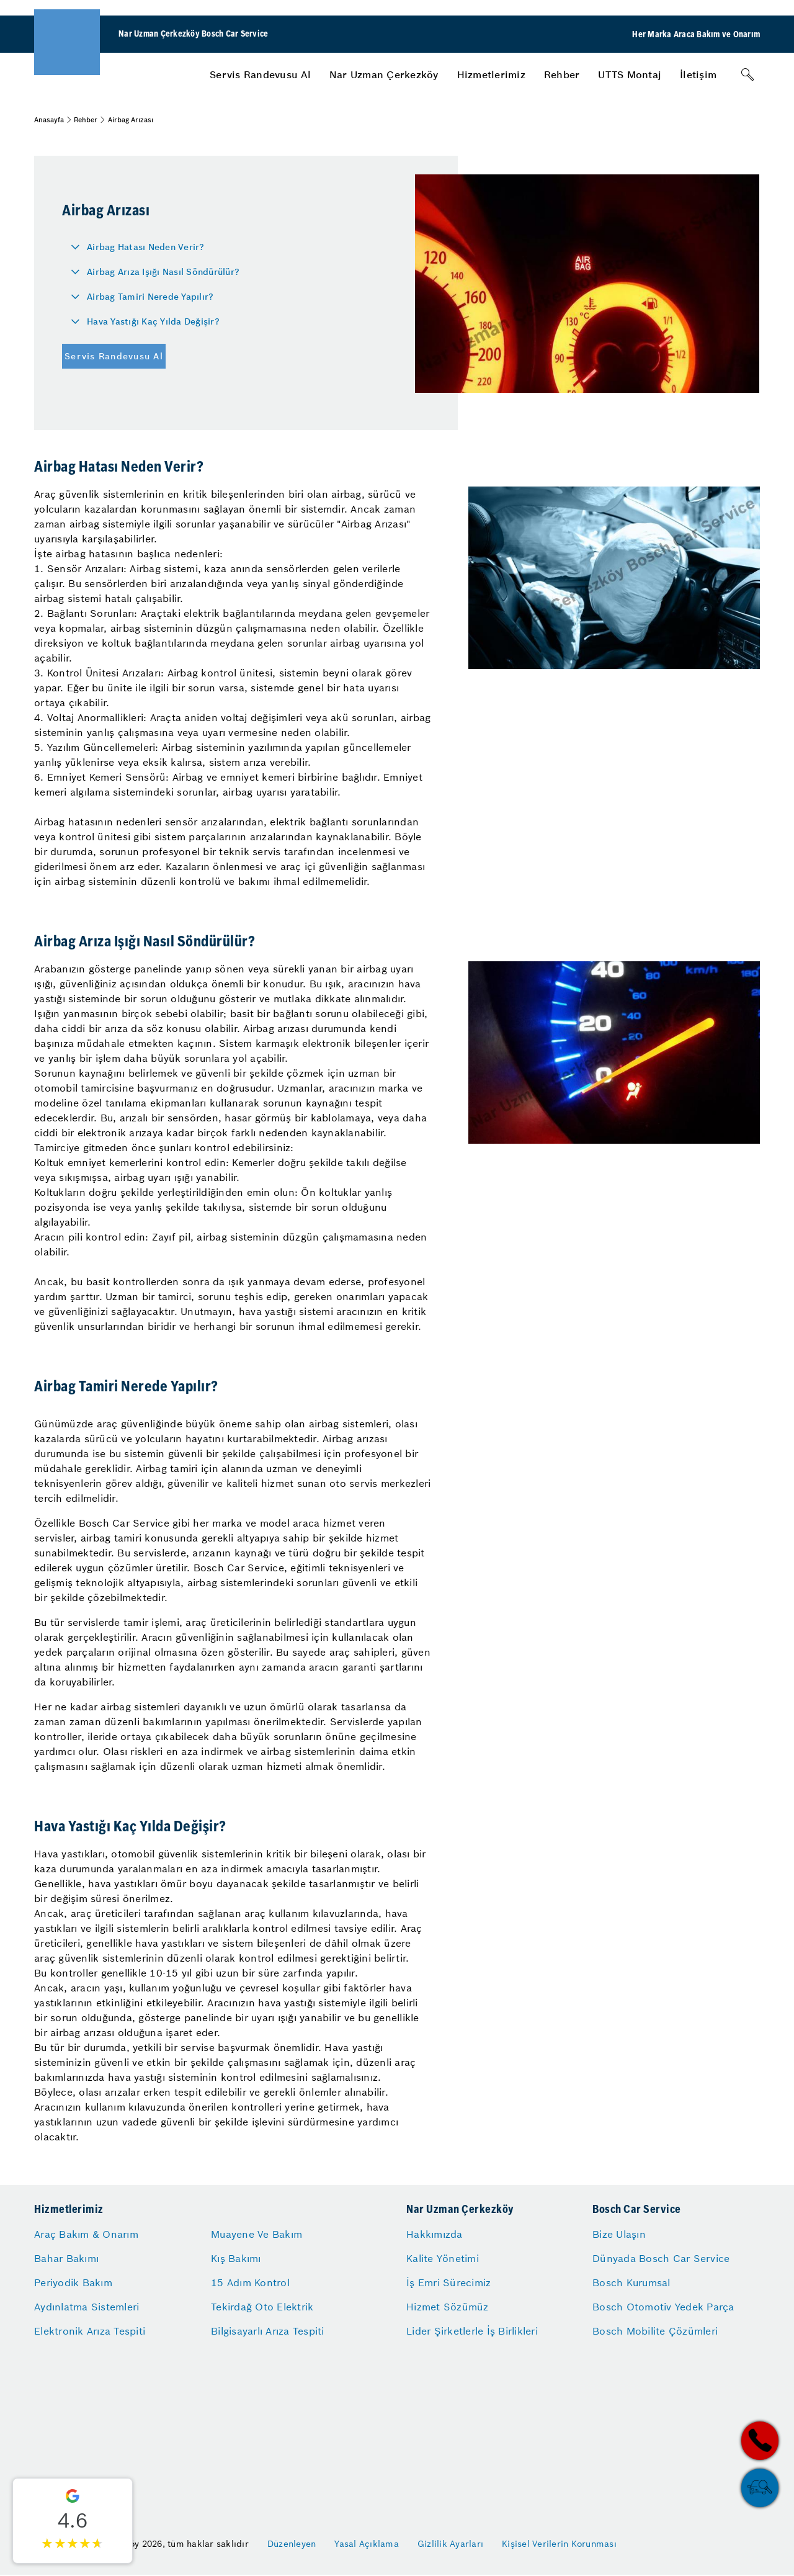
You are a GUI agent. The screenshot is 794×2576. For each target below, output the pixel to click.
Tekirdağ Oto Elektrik (262, 2306)
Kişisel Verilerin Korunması (559, 2543)
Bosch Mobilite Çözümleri (655, 2331)
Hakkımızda (434, 2234)
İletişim (698, 74)
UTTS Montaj (629, 74)
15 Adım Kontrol (250, 2282)
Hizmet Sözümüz (447, 2306)
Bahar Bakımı (66, 2258)
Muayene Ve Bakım (256, 2234)
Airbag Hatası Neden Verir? (146, 247)
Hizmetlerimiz (491, 74)
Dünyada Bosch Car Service (660, 2258)
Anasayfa (49, 119)
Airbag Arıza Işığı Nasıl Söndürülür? (163, 271)
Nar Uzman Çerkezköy (384, 74)
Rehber (562, 74)
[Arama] (747, 74)
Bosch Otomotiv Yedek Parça (663, 2306)
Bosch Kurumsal (631, 2282)
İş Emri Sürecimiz (448, 2282)
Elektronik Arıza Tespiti (89, 2331)
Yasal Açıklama (366, 2543)
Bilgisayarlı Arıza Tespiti (267, 2331)
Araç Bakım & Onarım (86, 2234)
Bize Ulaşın (619, 2234)
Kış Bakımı (236, 2258)
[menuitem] (260, 74)
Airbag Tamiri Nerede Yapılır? (150, 296)
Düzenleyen (291, 2543)
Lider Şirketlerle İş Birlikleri (472, 2331)
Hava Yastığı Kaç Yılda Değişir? (153, 321)
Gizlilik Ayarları (450, 2543)
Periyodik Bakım (73, 2282)
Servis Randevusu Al (260, 74)
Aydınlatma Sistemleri (86, 2306)
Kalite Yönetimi (442, 2258)
